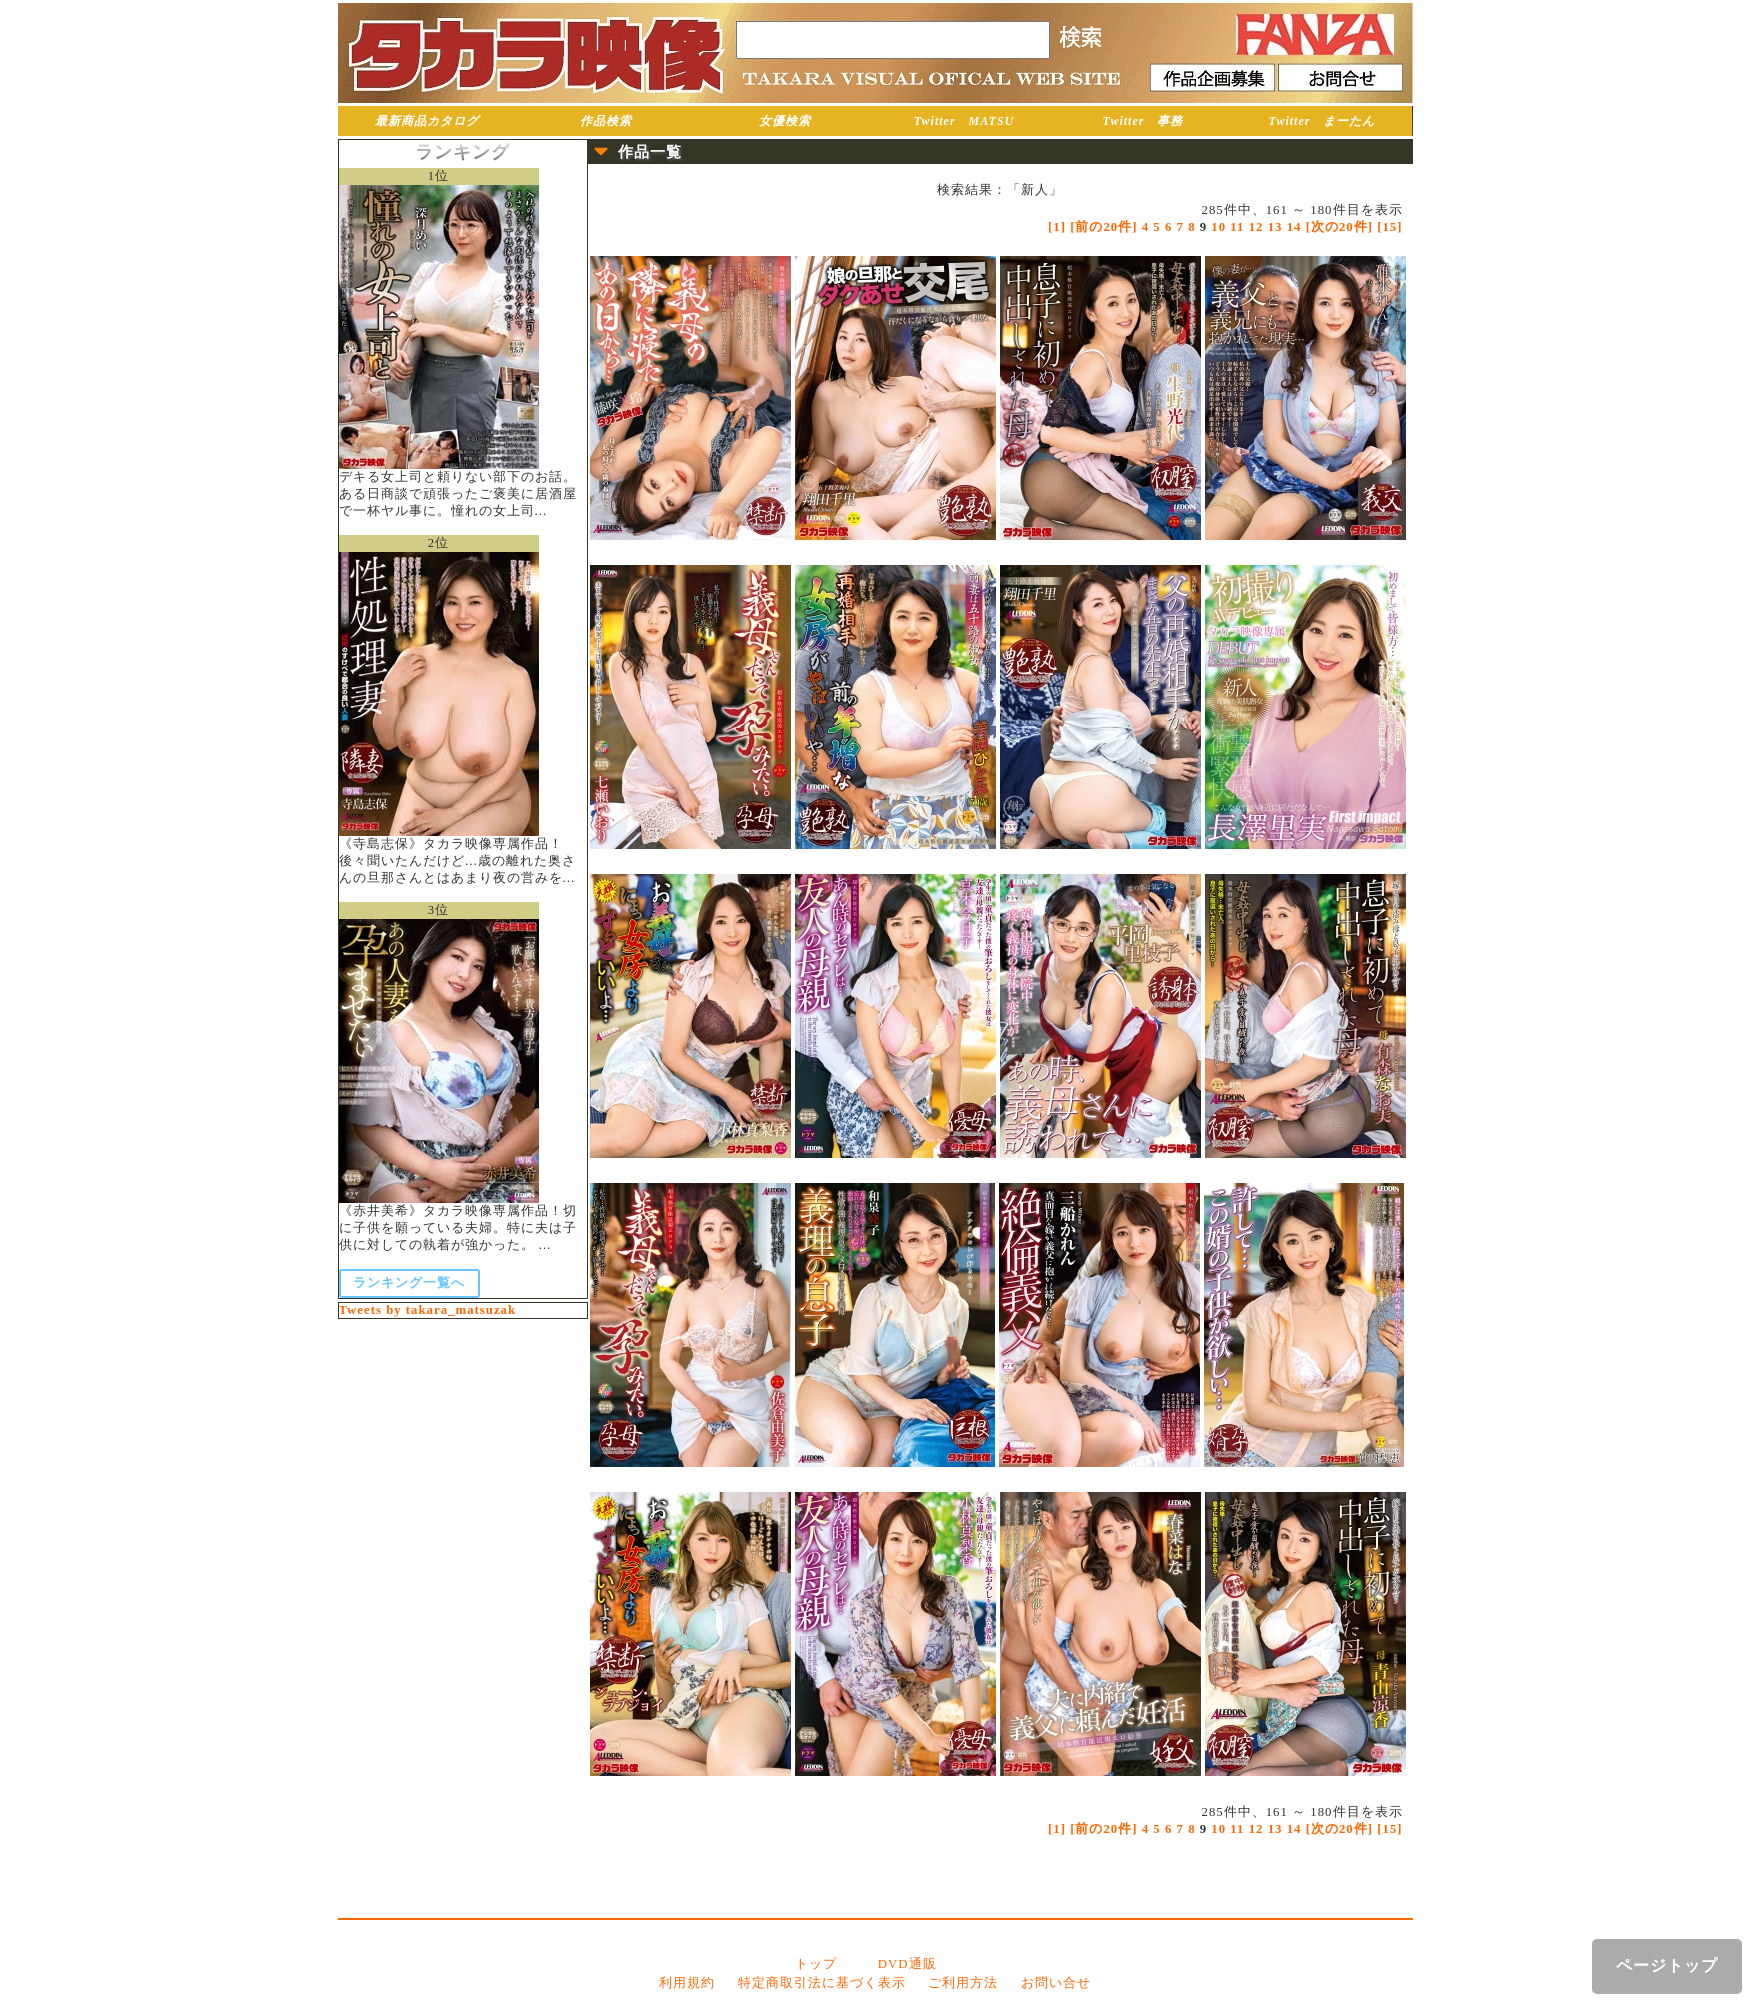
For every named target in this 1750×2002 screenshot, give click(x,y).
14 (1294, 227)
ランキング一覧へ (409, 1283)
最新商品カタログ (427, 121)
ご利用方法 (963, 1983)
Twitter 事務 (1143, 121)
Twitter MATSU (964, 121)
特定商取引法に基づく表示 (822, 1983)
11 (1237, 227)
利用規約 (687, 1983)
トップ (816, 1964)
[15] (1389, 227)
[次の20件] (1339, 227)
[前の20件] (1103, 227)
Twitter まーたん (1322, 121)
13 (1275, 227)
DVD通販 (907, 1964)
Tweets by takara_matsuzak (428, 1310)
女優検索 (785, 121)
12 (1256, 227)
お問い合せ (1056, 1983)
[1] (1057, 227)
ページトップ (1667, 1965)
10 (1218, 227)
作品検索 (606, 121)
